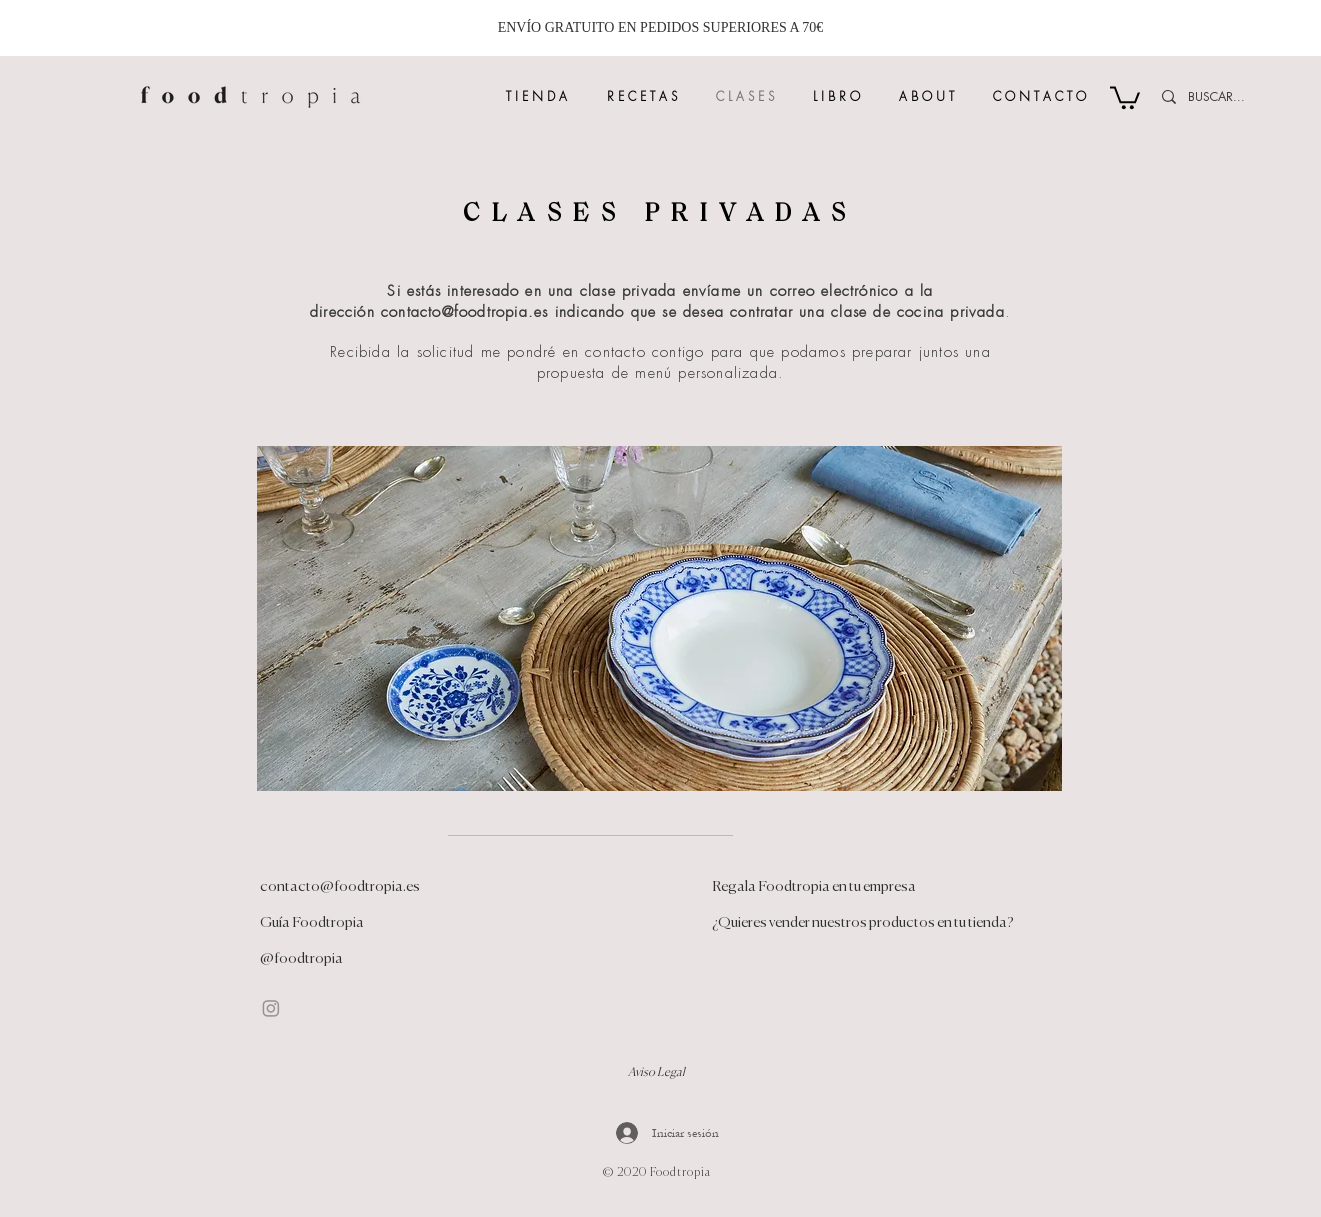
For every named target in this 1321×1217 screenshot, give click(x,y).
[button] (1125, 96)
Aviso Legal (656, 1073)
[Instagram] (271, 1008)
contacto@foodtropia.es (464, 312)
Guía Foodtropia (312, 922)
